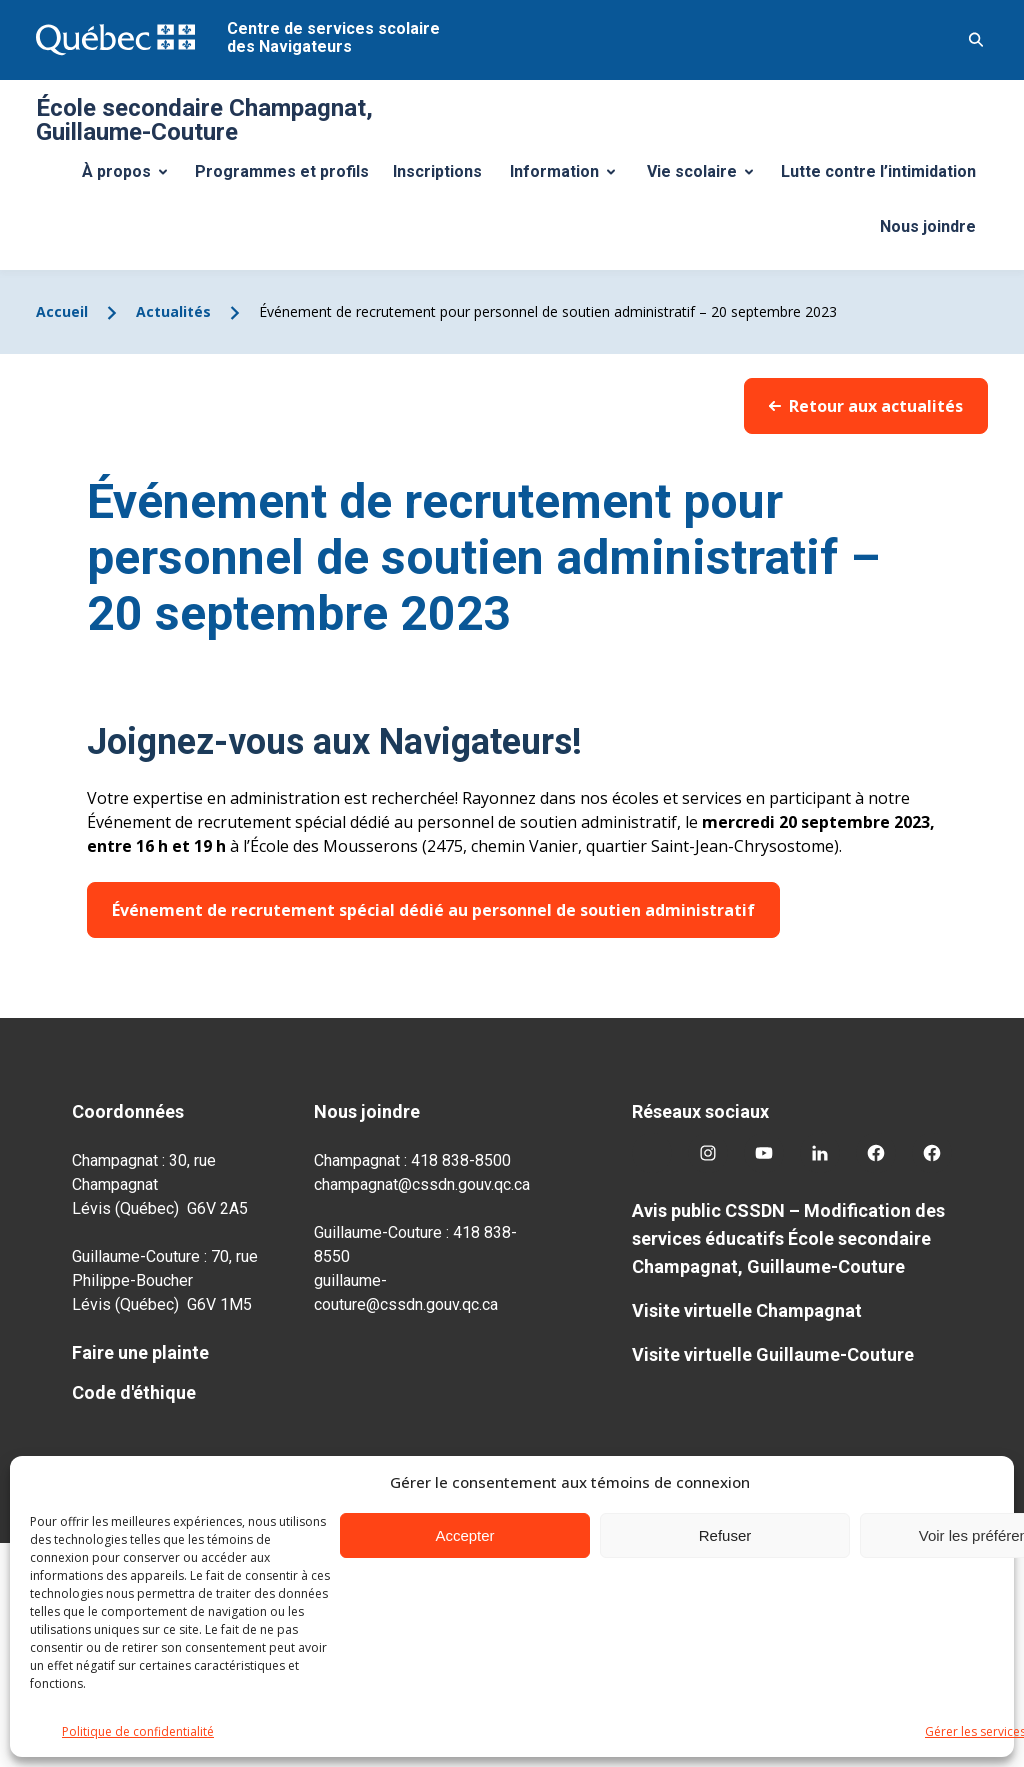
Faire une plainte (140, 1352)
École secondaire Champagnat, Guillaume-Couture (204, 120)
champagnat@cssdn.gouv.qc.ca (422, 1184)
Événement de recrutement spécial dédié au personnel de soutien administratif (433, 910)
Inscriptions (437, 171)
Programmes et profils (282, 171)
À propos (132, 177)
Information (570, 177)
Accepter (464, 1535)
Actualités (173, 311)
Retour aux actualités (866, 406)
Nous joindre (928, 226)
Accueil (62, 311)
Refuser (725, 1535)
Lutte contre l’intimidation (878, 171)
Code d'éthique (134, 1392)
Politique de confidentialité (138, 1731)
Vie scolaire (707, 177)
